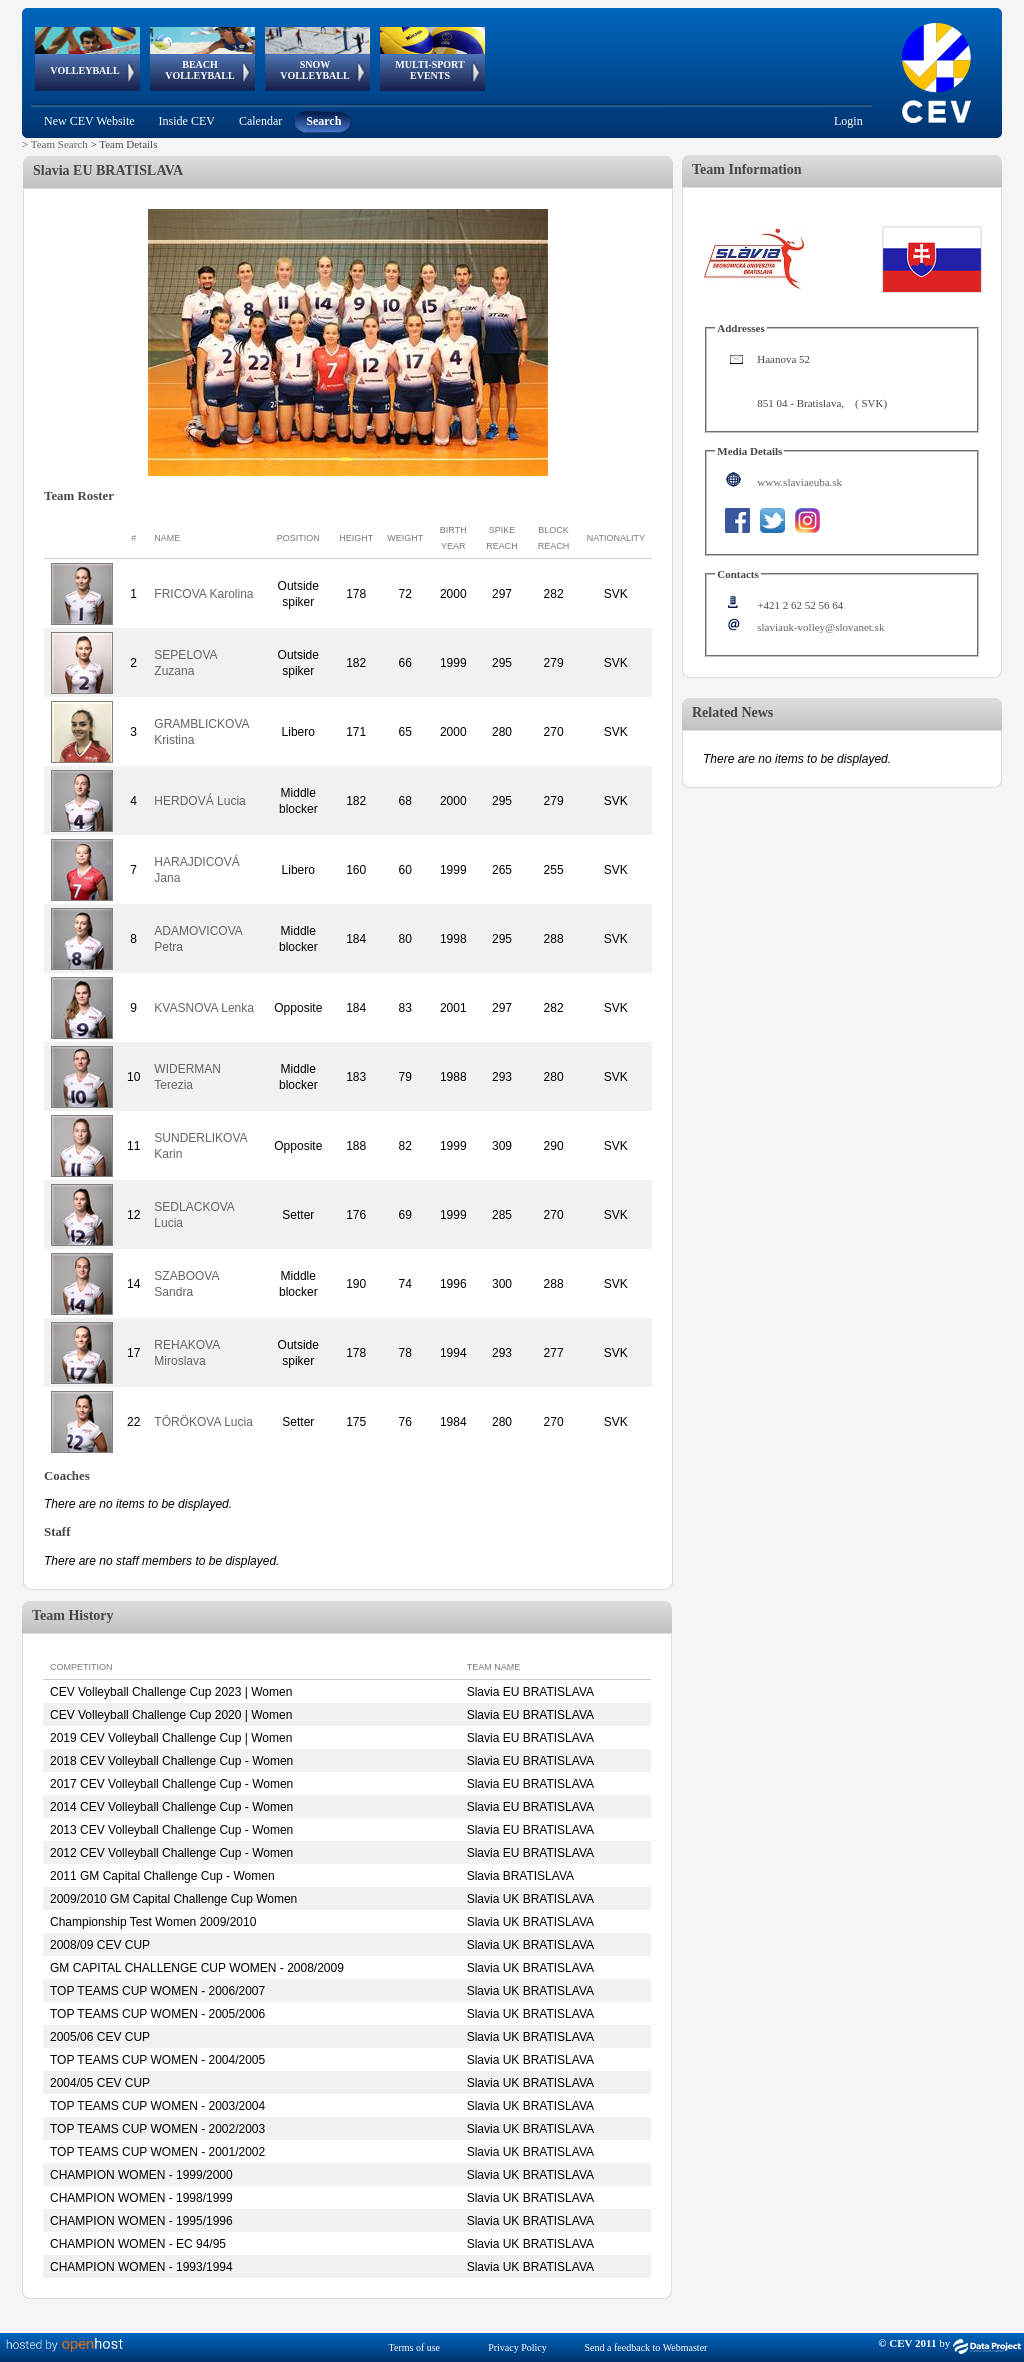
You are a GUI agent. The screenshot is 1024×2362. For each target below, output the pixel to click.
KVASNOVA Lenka (204, 1008)
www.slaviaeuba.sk (799, 482)
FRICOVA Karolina (203, 594)
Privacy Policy (517, 2347)
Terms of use (415, 2347)
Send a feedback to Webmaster (646, 2347)
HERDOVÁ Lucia (199, 801)
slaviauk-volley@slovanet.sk (820, 627)
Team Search (59, 144)
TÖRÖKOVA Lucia (203, 1422)
